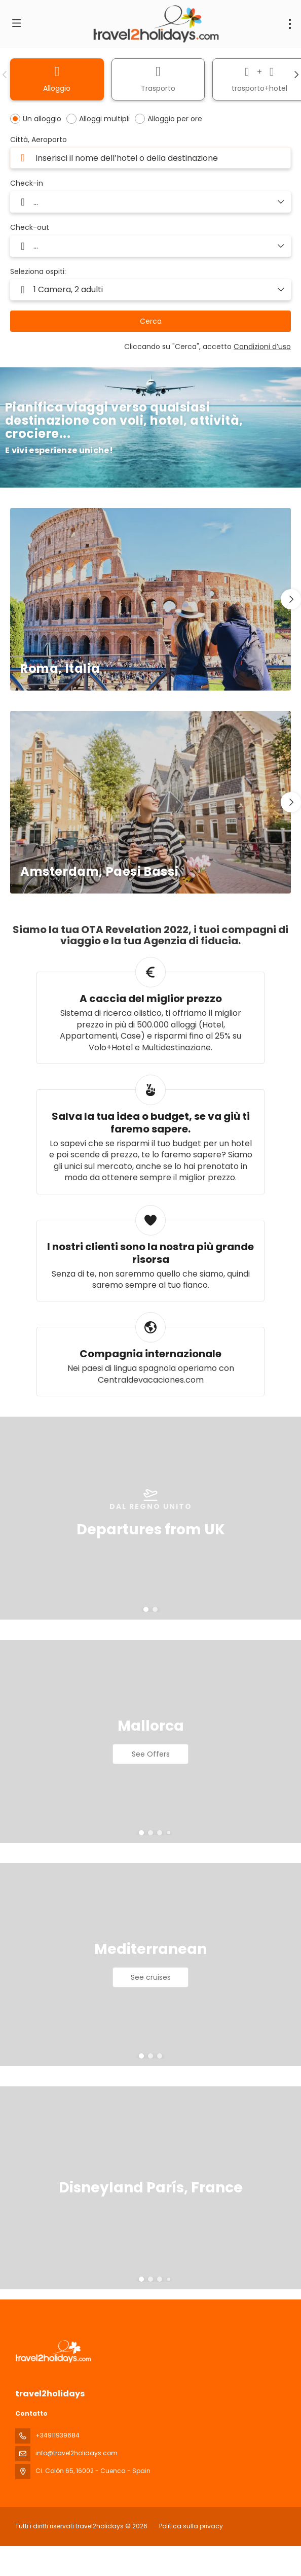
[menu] (290, 23)
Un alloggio (42, 118)
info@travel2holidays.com (76, 2453)
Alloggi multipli (104, 118)
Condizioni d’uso (262, 346)
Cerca (151, 321)
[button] (5, 74)
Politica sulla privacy (191, 2526)
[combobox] (150, 157)
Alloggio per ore (174, 118)
